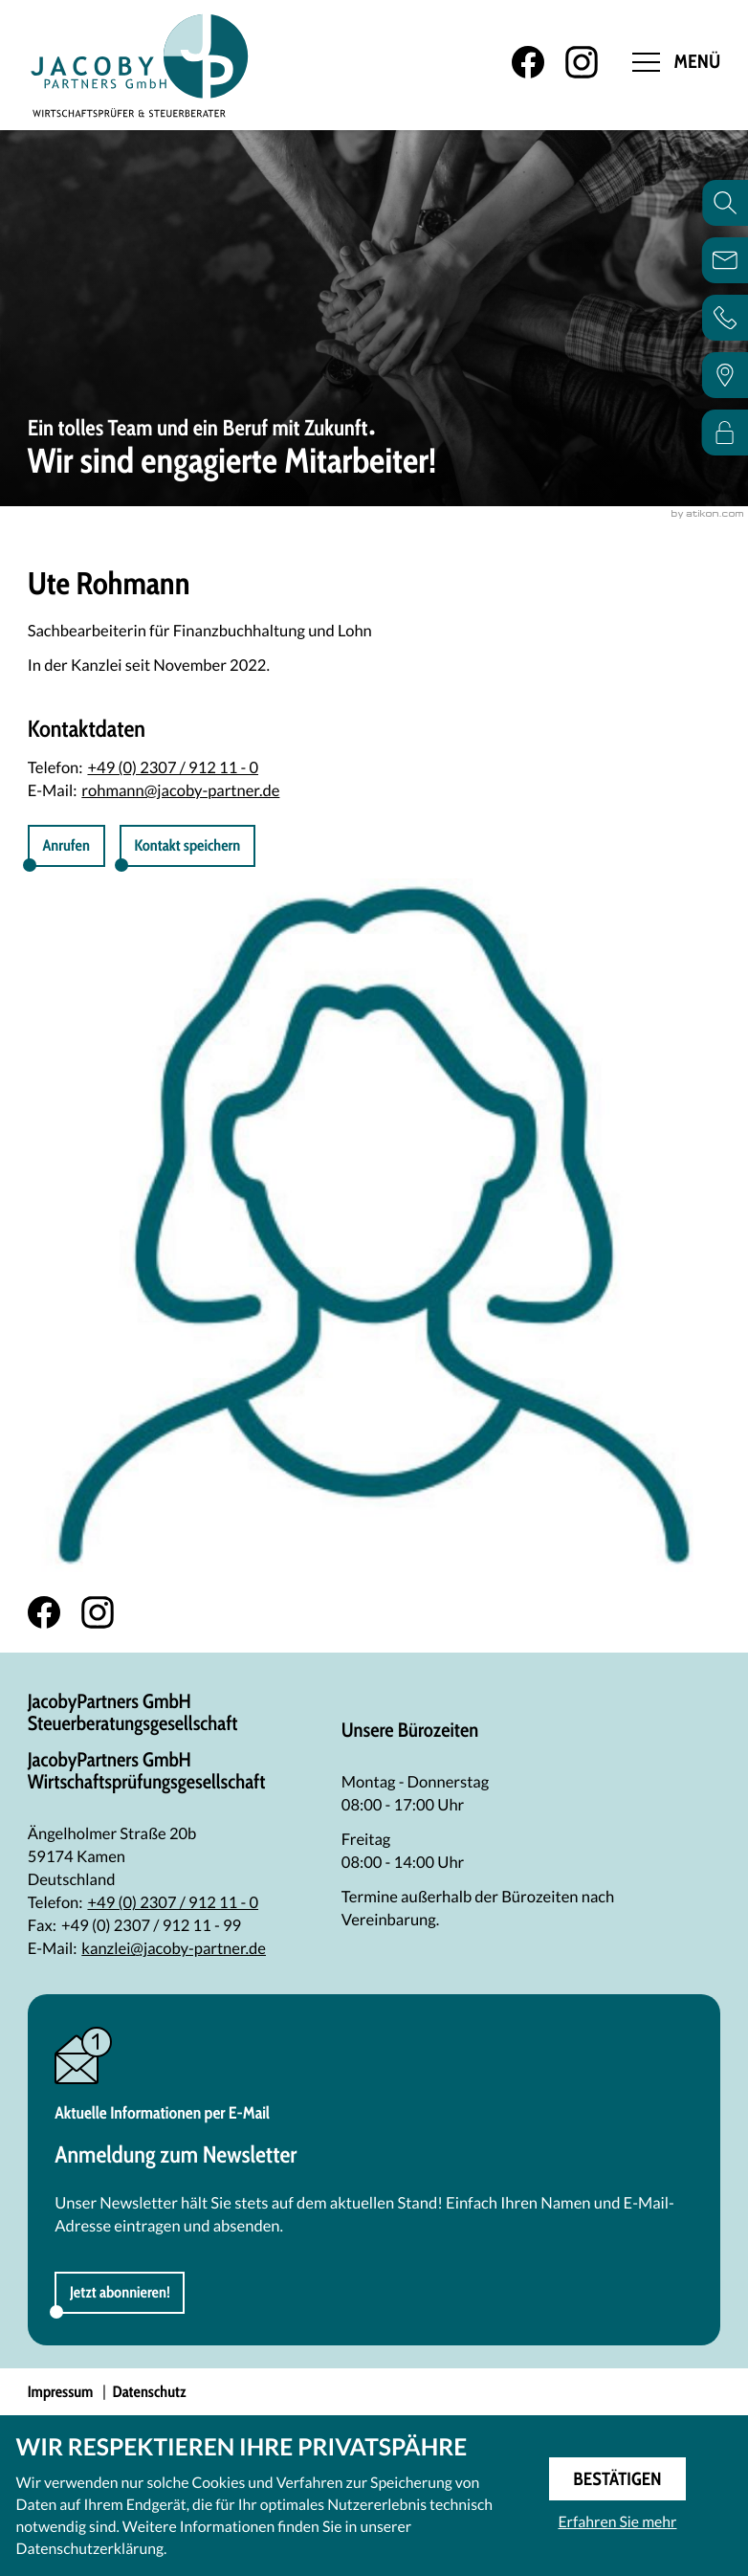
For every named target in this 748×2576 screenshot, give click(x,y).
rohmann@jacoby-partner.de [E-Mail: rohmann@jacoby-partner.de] (180, 790)
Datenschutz (150, 2392)
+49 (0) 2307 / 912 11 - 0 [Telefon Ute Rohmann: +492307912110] (172, 767)
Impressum (61, 2392)
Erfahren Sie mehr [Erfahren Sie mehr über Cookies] (617, 2522)
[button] (187, 846)
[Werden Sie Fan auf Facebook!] (528, 62)
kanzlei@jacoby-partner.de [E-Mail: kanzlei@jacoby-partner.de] (173, 1948)
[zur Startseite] (140, 65)
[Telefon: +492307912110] (172, 1902)
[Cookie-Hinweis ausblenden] (617, 2478)
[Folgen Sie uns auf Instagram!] (581, 62)
